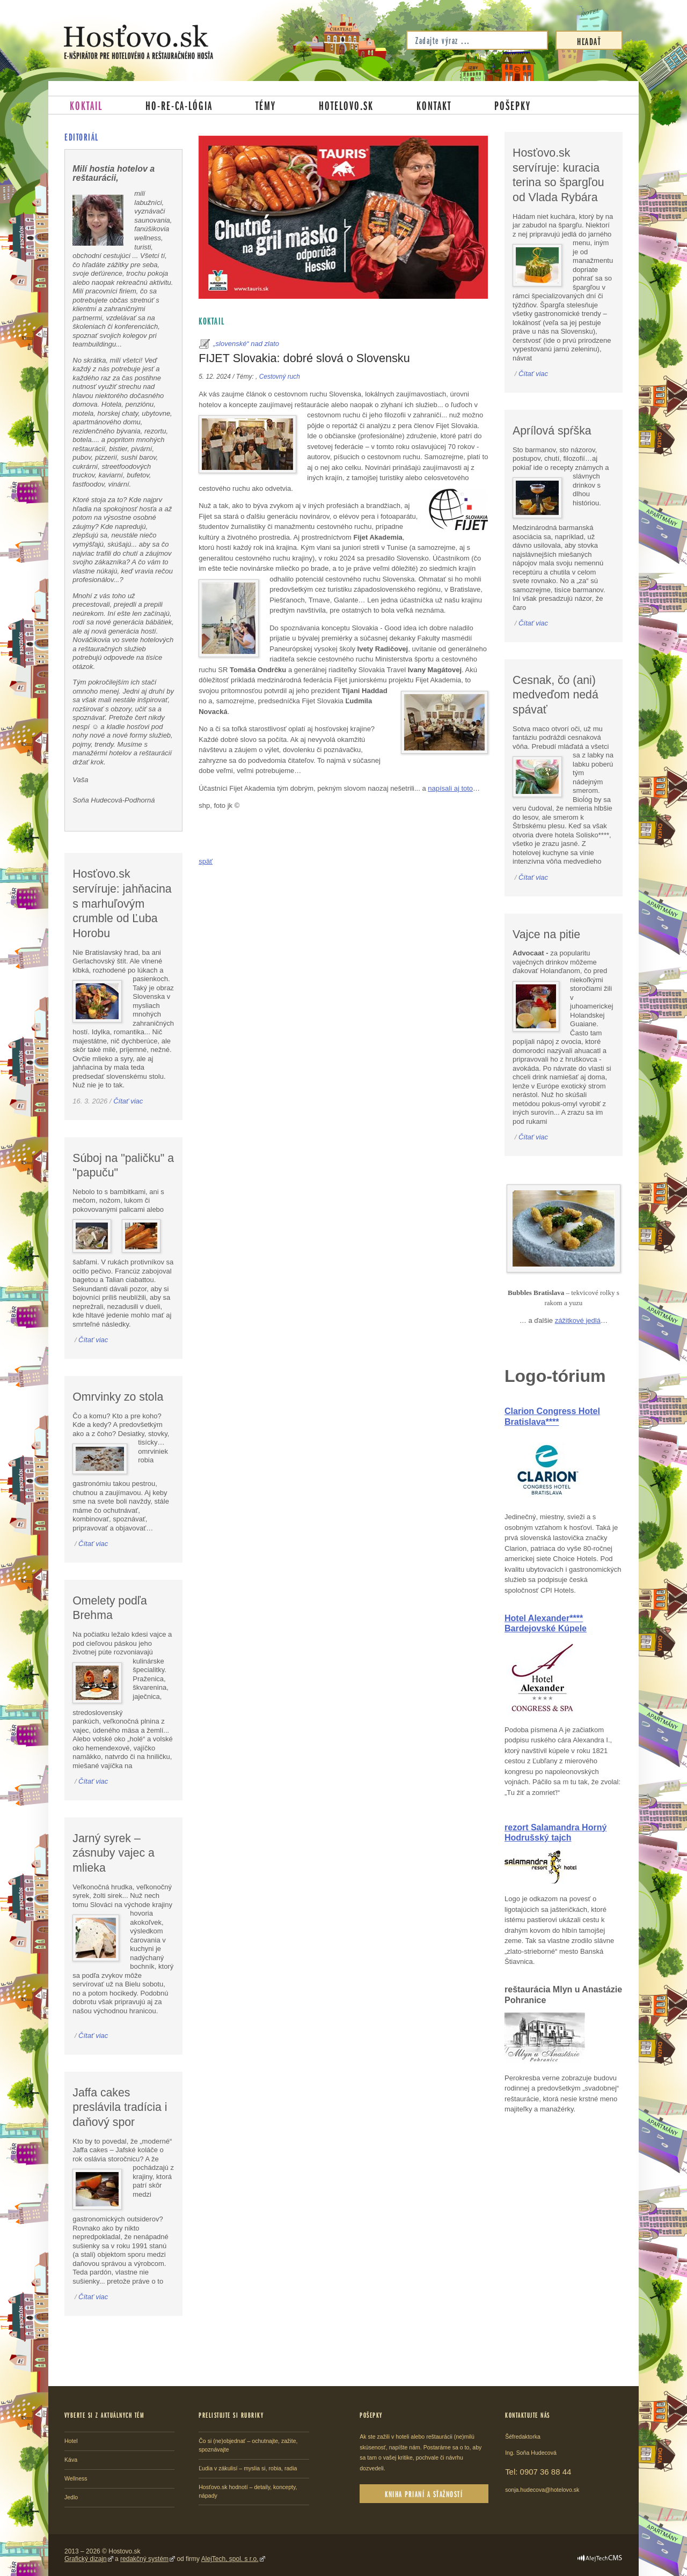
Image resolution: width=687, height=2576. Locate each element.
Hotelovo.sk (346, 105)
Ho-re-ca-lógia (179, 105)
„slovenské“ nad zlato (246, 344)
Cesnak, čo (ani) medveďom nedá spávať (555, 695)
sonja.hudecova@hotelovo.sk (542, 2489)
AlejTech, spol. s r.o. (230, 2559)
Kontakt (433, 105)
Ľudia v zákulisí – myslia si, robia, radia (248, 2468)
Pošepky (512, 105)
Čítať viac (128, 1101)
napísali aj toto (450, 788)
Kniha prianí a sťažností (424, 2493)
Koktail (86, 105)
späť (206, 861)
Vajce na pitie (546, 934)
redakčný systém (144, 2559)
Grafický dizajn (85, 2559)
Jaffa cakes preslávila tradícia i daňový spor (119, 2107)
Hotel (71, 2441)
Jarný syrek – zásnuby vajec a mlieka (113, 1853)
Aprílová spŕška (552, 430)
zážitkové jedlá (578, 1320)
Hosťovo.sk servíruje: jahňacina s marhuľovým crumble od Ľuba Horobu (121, 903)
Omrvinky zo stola (117, 1396)
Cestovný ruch (279, 376)
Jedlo (71, 2497)
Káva (70, 2459)
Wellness (75, 2478)
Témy (265, 105)
